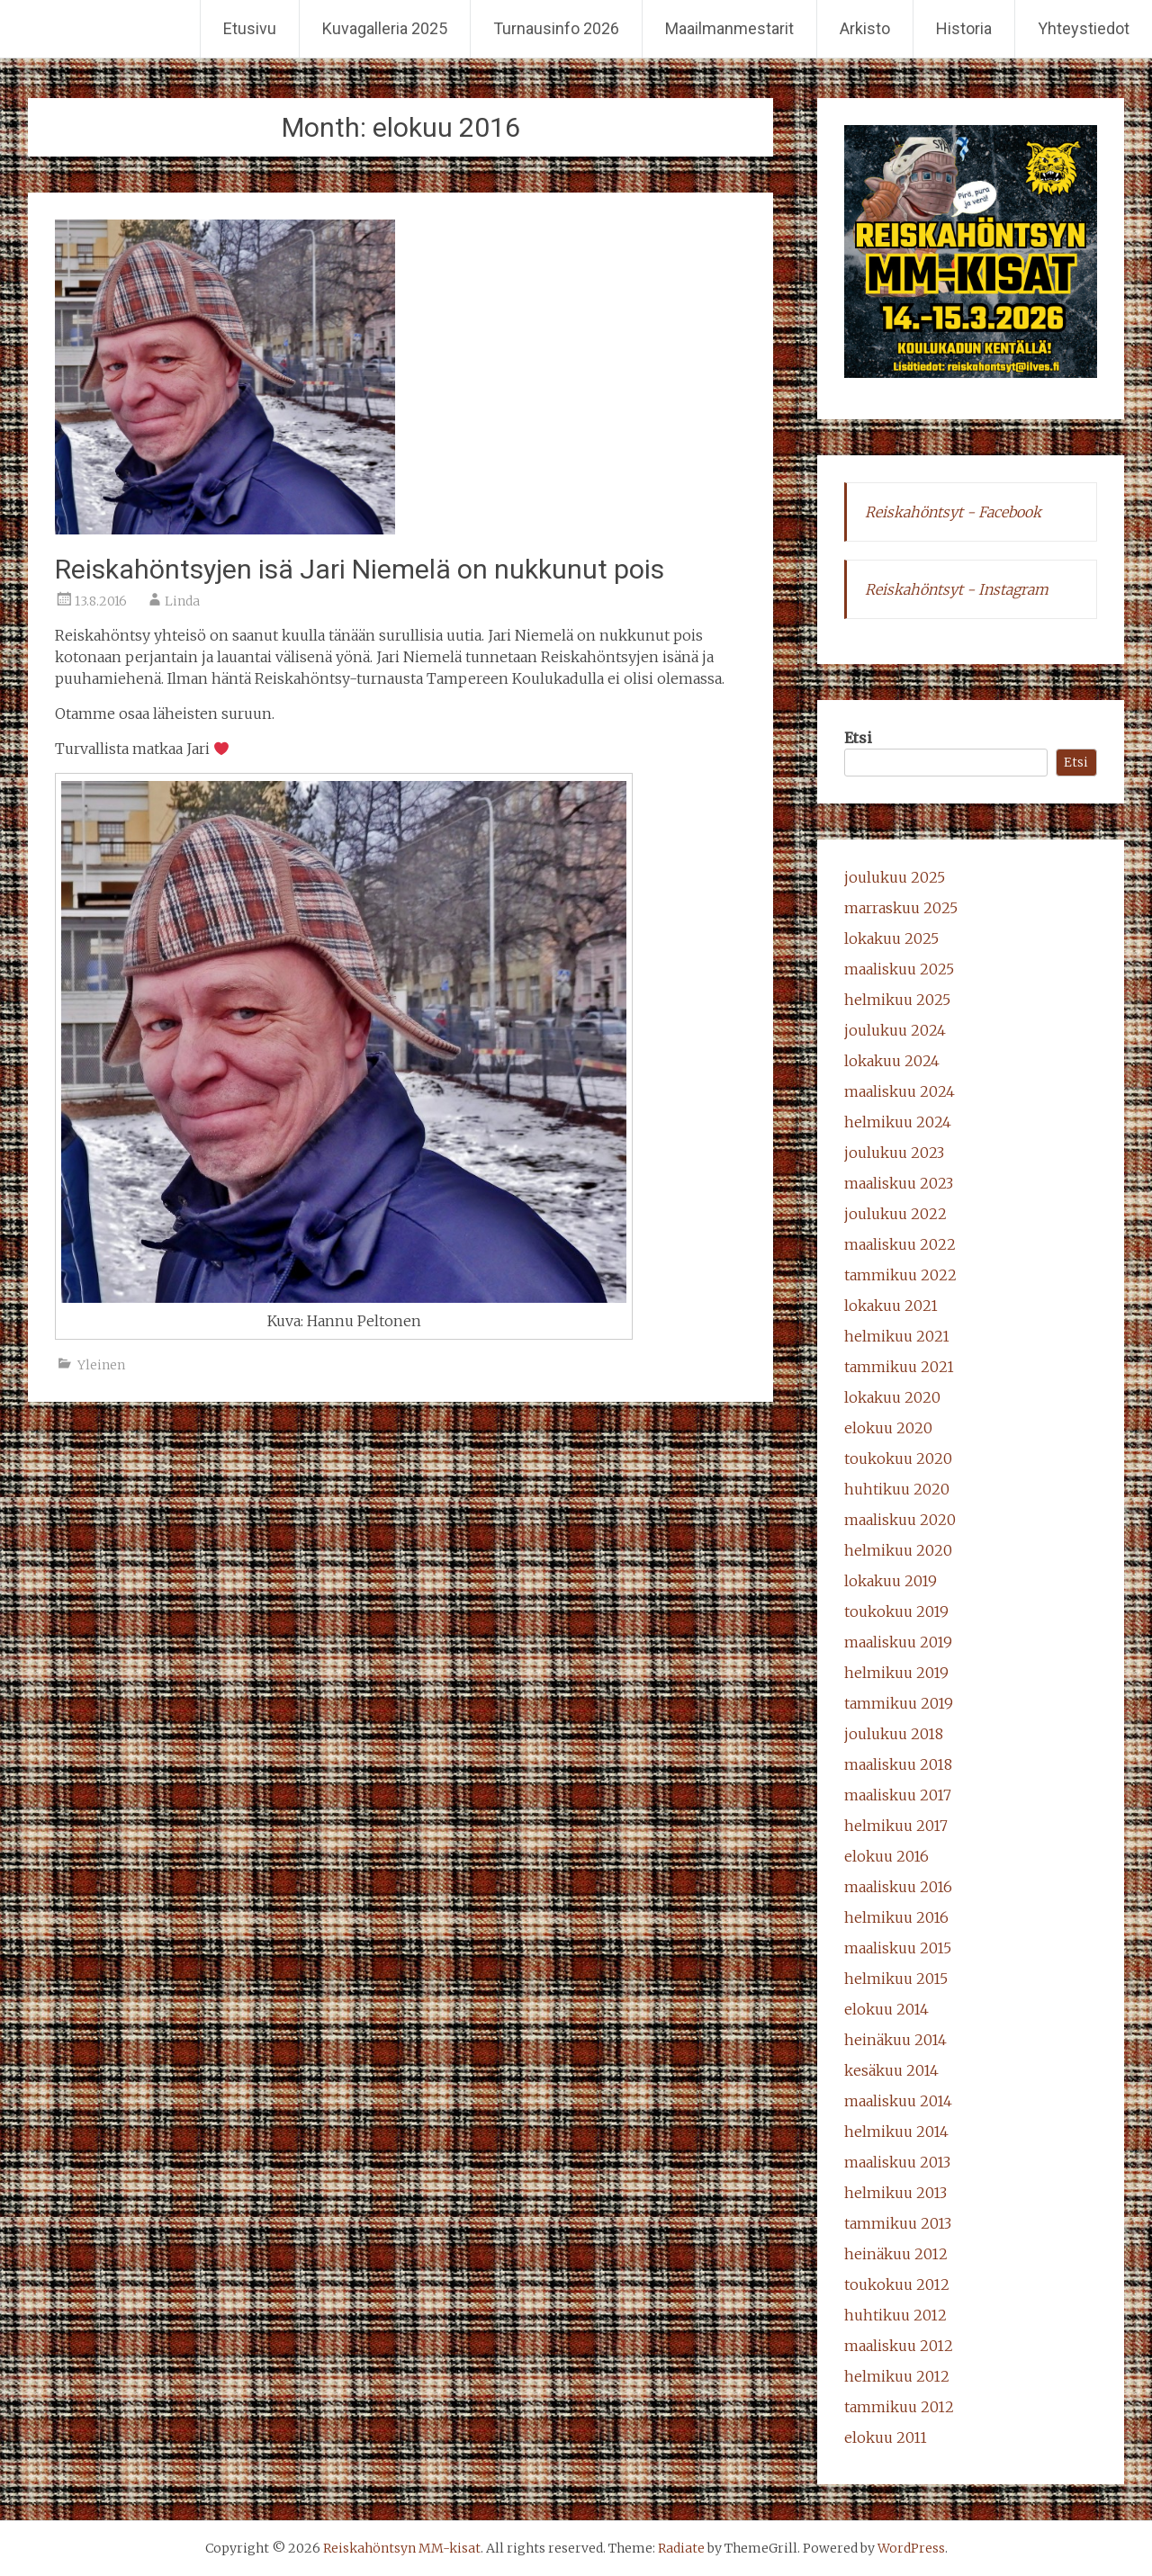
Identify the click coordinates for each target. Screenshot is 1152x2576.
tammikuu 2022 (900, 1275)
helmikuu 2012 (897, 2376)
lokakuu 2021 (891, 1306)
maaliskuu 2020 (900, 1520)
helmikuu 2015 (896, 1979)
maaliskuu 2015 (897, 1948)
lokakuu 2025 (891, 938)
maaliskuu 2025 (899, 969)
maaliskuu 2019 (898, 1642)
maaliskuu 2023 (898, 1183)
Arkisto (865, 28)
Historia (964, 28)
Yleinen (101, 1365)
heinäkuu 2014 (895, 2040)
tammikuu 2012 (899, 2407)
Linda (182, 601)
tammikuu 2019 (898, 1703)
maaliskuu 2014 (898, 2101)
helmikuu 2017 (896, 1826)
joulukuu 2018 (893, 1734)
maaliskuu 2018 (898, 1764)
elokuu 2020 (888, 1428)
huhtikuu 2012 (895, 2315)
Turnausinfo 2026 (556, 28)
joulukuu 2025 (894, 877)
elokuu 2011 (885, 2437)
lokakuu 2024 (892, 1061)
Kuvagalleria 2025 (384, 28)
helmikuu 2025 (897, 1000)
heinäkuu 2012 (896, 2254)
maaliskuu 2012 (898, 2346)
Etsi (858, 738)
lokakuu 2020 (892, 1397)
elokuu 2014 (886, 2009)
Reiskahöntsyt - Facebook (953, 512)
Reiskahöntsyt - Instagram (956, 589)
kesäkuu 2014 (891, 2070)
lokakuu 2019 (890, 1581)
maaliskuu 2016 (898, 1887)
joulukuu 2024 (895, 1030)
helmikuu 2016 (896, 1917)
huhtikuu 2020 (897, 1489)
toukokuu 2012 (897, 2284)
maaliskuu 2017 (897, 1795)
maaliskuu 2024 (899, 1091)
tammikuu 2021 (899, 1367)
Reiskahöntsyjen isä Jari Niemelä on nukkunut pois (359, 569)
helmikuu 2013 (895, 2193)
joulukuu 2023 (894, 1153)
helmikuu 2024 (897, 1122)
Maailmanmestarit (729, 28)
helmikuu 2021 (897, 1336)
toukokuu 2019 (896, 1611)
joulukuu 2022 (895, 1214)
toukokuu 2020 (898, 1459)
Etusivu (249, 28)
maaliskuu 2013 (897, 2162)
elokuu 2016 (886, 1856)
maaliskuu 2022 (900, 1244)
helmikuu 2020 (898, 1550)
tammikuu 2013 (897, 2223)
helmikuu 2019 (896, 1673)
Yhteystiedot (1084, 28)
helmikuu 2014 (896, 2132)
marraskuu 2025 (901, 908)
